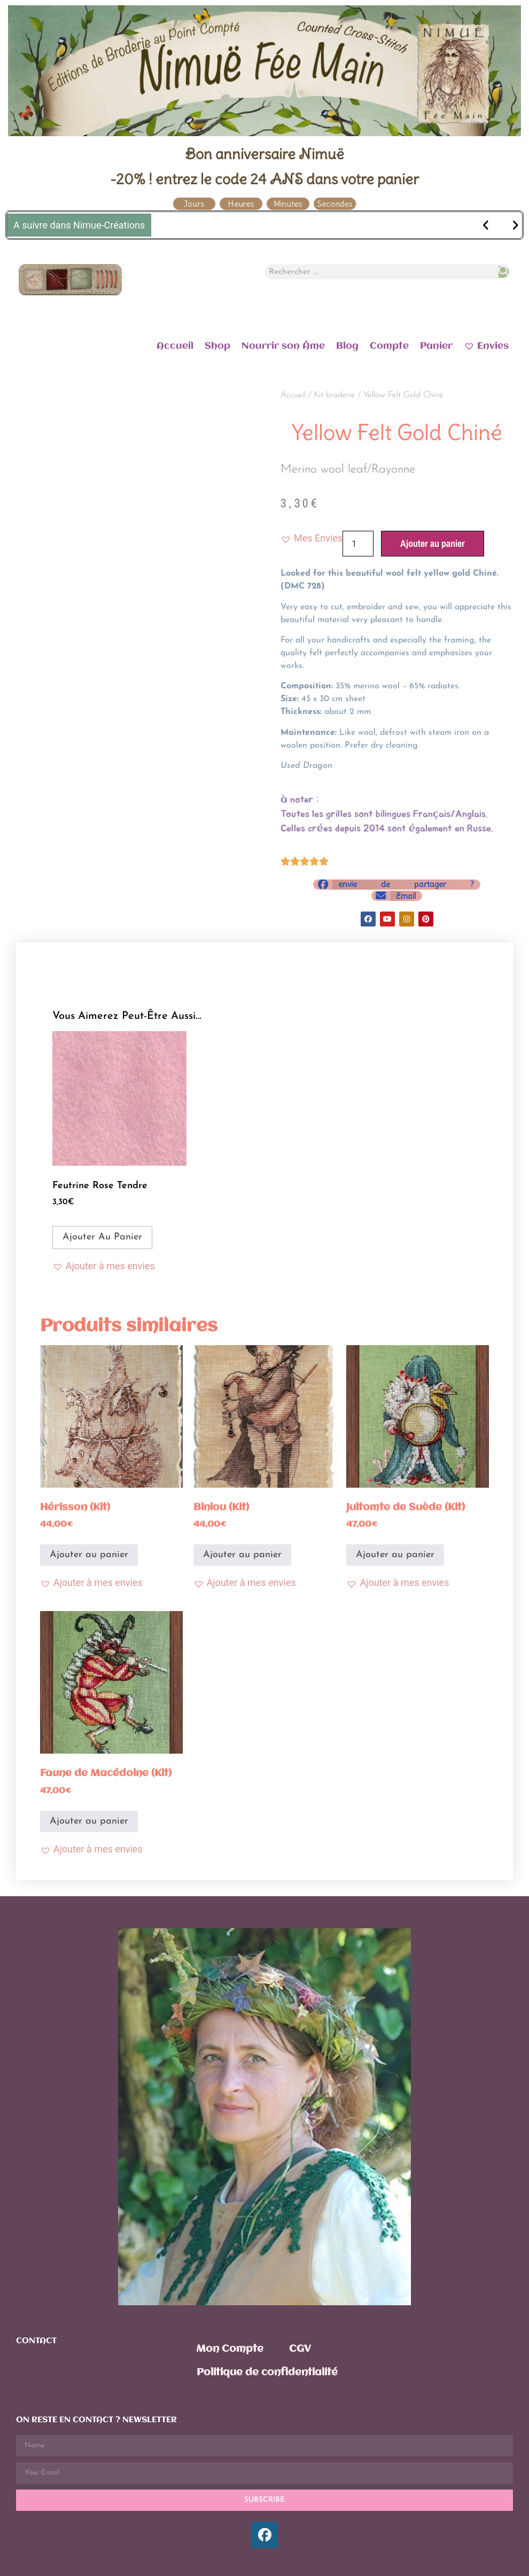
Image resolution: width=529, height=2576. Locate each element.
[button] (312, 538)
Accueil (175, 346)
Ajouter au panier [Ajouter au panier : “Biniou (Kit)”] (242, 1555)
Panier (436, 346)
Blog (347, 346)
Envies (486, 345)
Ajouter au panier (432, 543)
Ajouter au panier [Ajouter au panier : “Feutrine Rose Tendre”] (102, 1237)
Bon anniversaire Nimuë (264, 154)
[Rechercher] (504, 272)
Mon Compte (229, 2349)
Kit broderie (334, 395)
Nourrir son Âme (283, 346)
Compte (389, 346)
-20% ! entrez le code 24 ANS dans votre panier (264, 179)
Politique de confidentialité (267, 2372)
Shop (217, 346)
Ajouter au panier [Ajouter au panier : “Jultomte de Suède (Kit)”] (395, 1555)
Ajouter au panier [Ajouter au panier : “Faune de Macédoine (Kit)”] (89, 1821)
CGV (300, 2349)
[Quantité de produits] (358, 543)
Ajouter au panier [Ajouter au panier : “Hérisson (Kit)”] (89, 1555)
